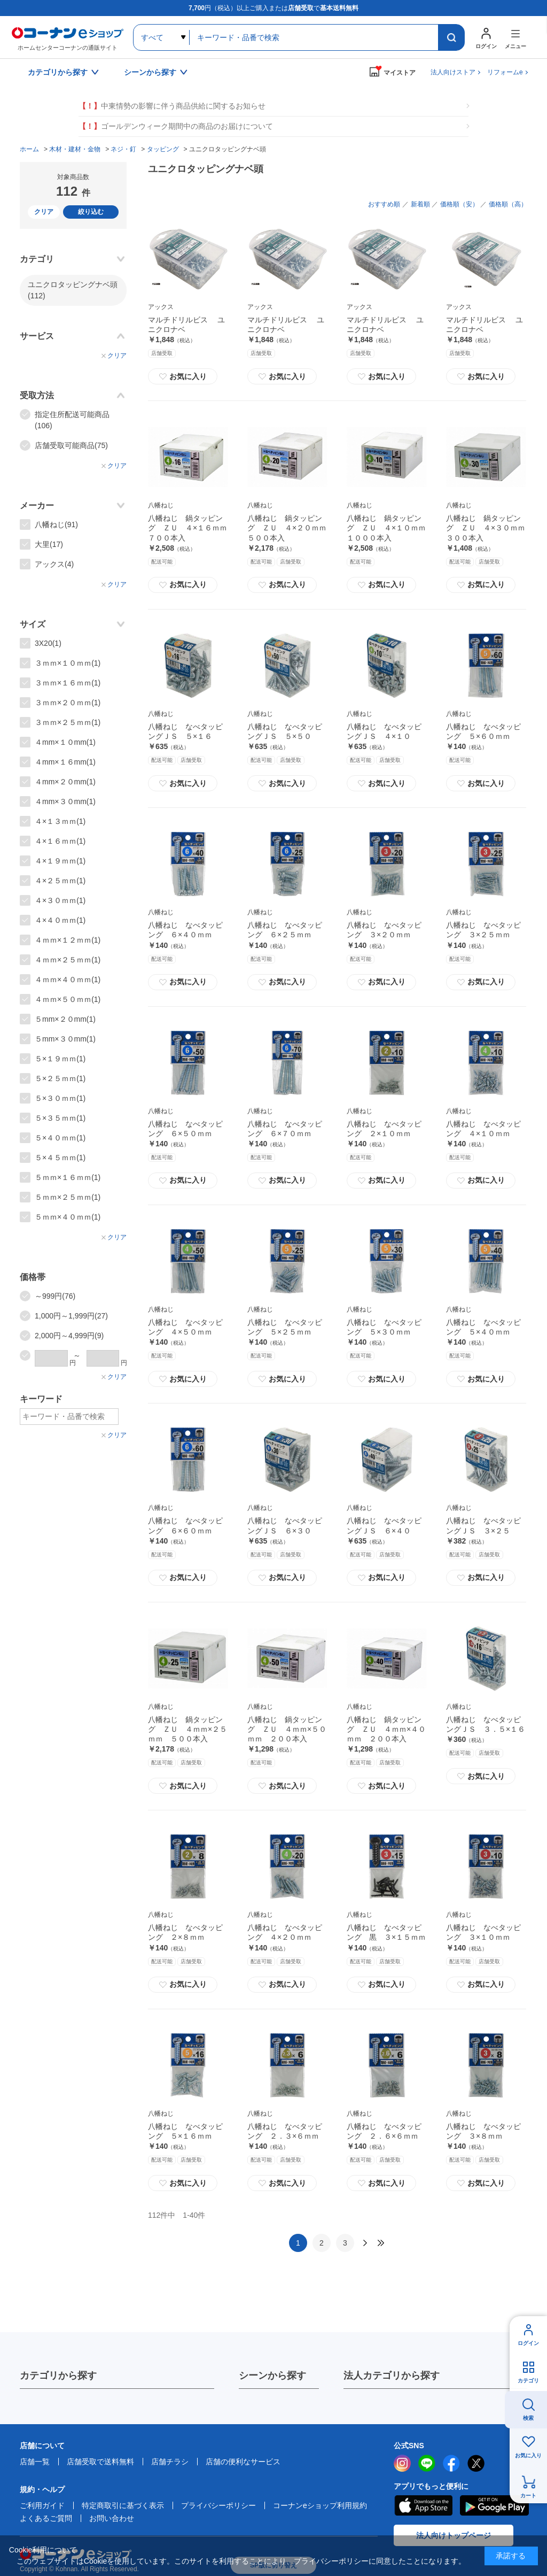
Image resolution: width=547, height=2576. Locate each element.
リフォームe (505, 72)
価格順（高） (508, 204)
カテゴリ (528, 2381)
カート (528, 2495)
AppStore (423, 2505)
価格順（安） (459, 204)
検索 (528, 2418)
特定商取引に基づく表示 (123, 2505)
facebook (451, 2463)
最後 (381, 2243)
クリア (43, 211)
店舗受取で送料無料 (100, 2461)
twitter (476, 2463)
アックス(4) (54, 564)
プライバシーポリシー (218, 2505)
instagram (402, 2463)
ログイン (528, 2343)
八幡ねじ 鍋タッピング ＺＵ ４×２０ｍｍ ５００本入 (290, 528)
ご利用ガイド (42, 2505)
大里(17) (49, 544)
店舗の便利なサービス (243, 2461)
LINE (426, 2463)
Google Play (494, 2505)
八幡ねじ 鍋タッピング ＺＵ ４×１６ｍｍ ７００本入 (191, 528)
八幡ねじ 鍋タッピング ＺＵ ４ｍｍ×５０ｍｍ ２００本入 (286, 1729)
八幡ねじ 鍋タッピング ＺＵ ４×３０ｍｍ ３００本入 (489, 528)
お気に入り (182, 376)
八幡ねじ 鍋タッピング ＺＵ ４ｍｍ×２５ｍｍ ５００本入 (187, 1729)
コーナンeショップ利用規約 (320, 2505)
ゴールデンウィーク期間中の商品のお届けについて (176, 126)
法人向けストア (453, 72)
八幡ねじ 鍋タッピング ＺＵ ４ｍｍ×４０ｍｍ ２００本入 (386, 1729)
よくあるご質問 (46, 2518)
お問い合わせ (111, 2518)
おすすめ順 (384, 204)
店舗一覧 (35, 2461)
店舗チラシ (170, 2461)
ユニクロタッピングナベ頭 (73, 290)
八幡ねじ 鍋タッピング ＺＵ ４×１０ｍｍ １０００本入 (390, 528)
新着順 (420, 204)
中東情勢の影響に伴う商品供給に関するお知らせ (172, 106)
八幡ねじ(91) (56, 524)
